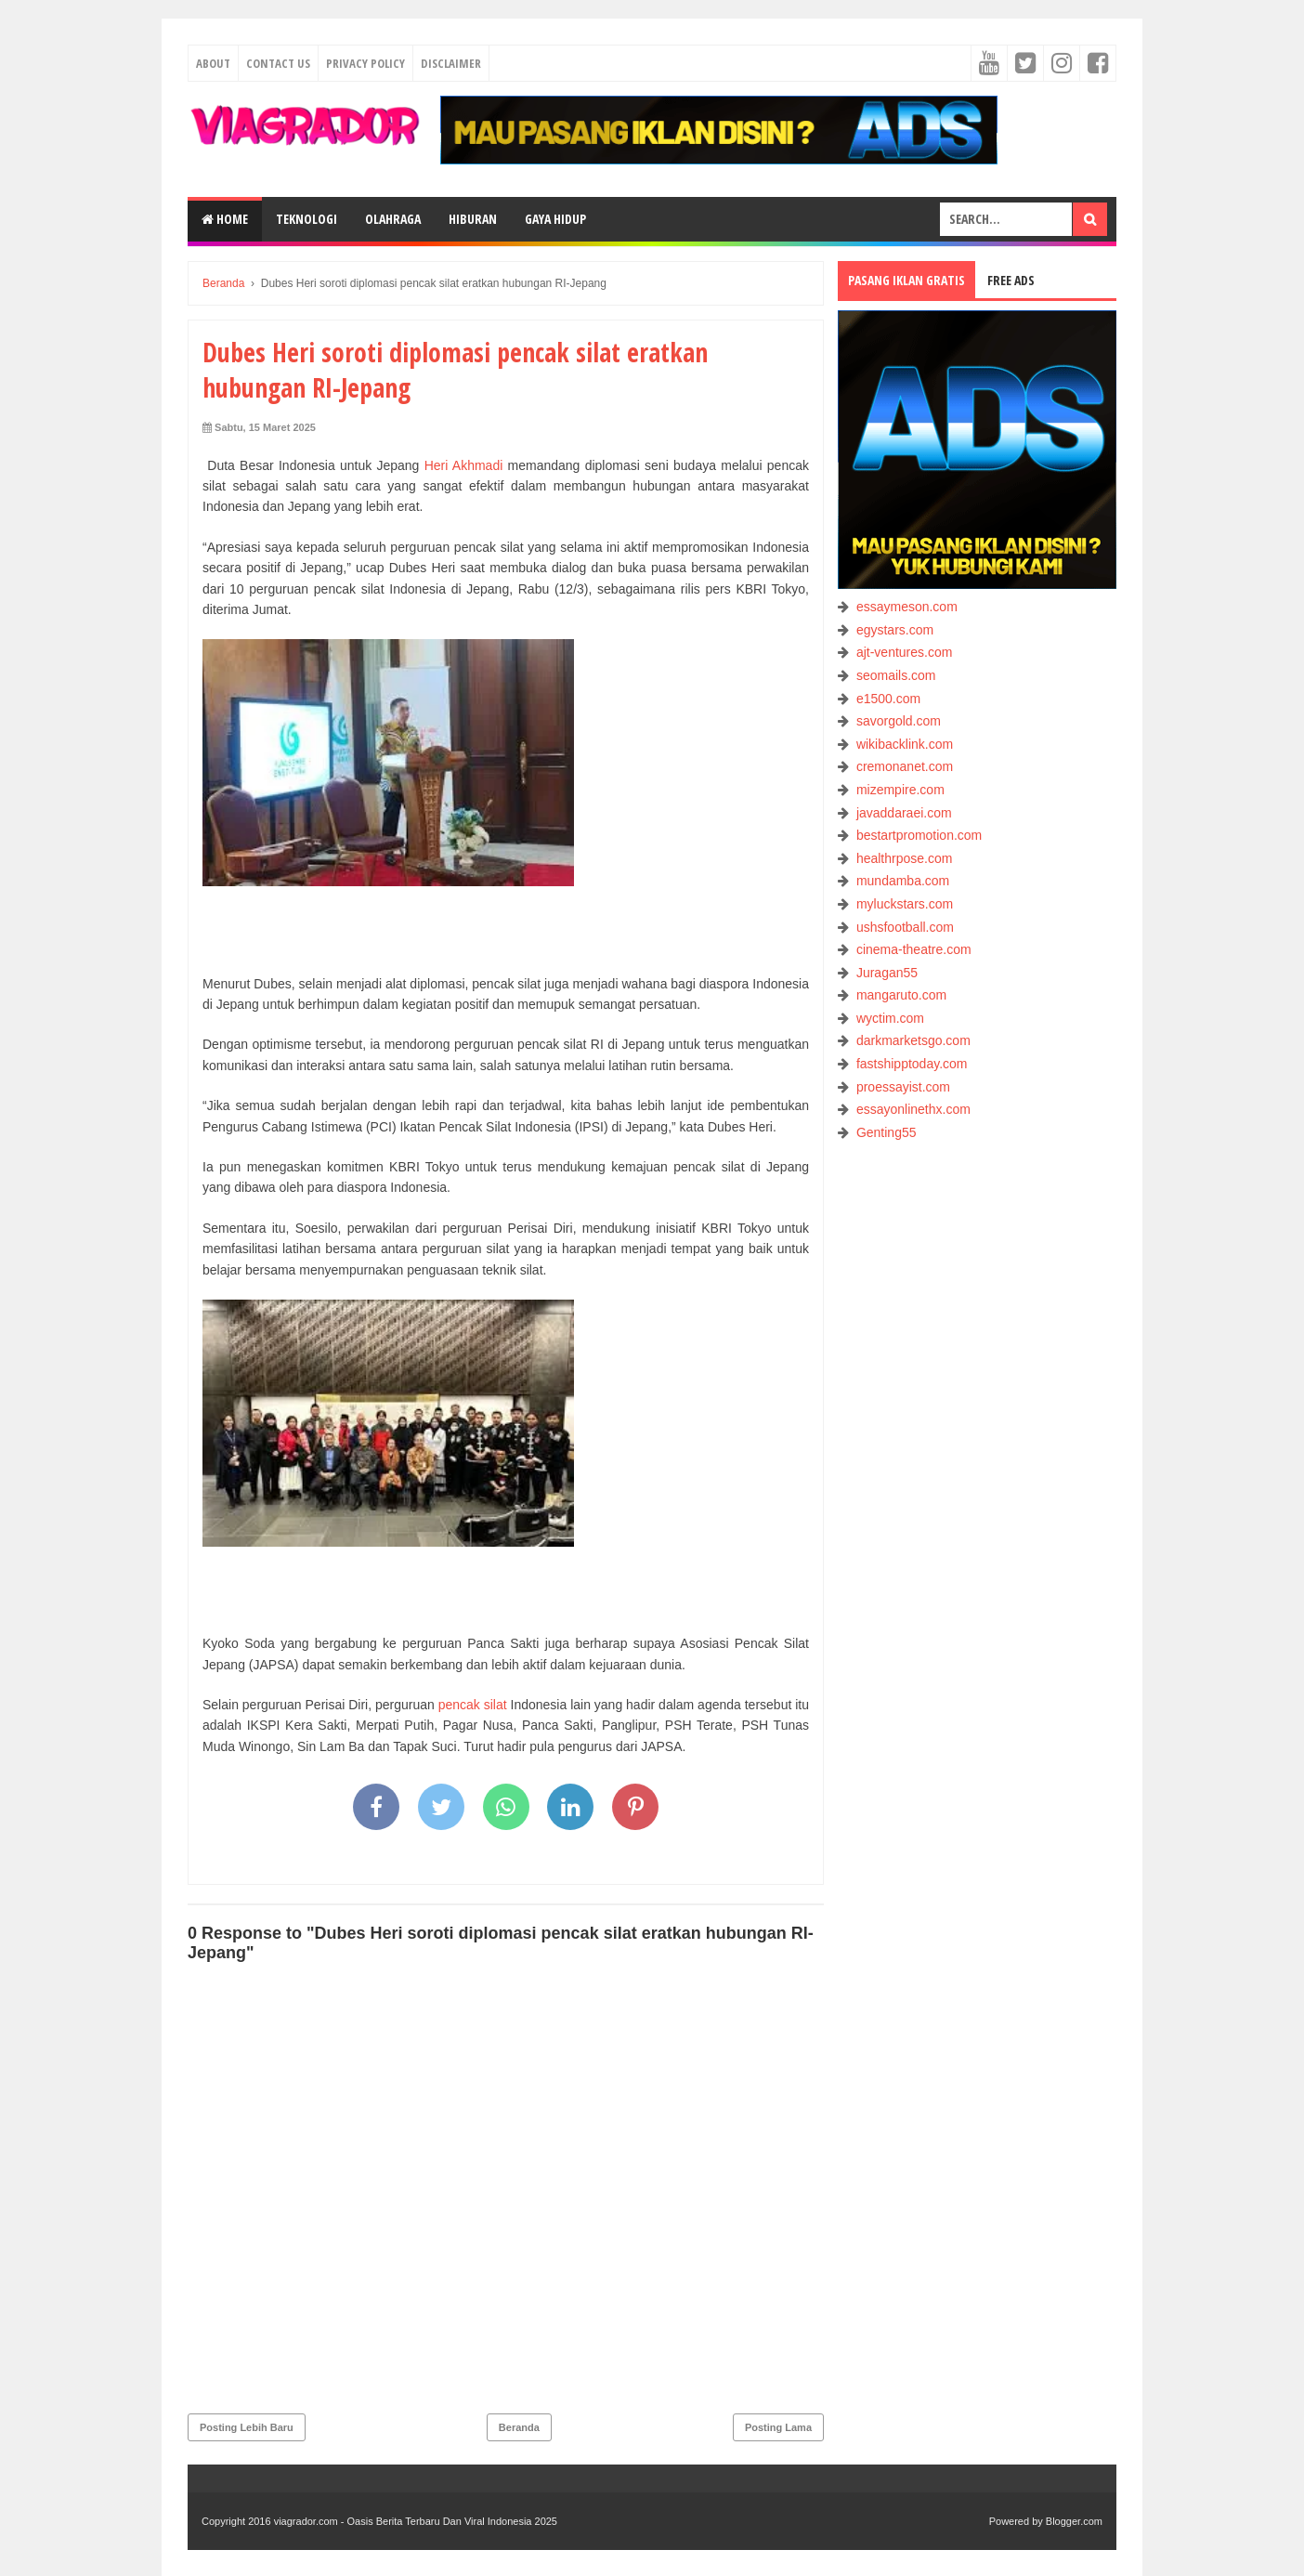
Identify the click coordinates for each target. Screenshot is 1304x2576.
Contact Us (278, 63)
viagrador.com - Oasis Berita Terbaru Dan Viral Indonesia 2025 (415, 2521)
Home (225, 219)
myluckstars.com (904, 903)
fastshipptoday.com (912, 1063)
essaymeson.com (907, 606)
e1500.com (888, 698)
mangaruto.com (901, 994)
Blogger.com (1074, 2521)
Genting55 (886, 1132)
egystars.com (894, 629)
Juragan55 (887, 972)
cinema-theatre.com (913, 949)
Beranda (519, 2427)
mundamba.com (902, 880)
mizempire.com (900, 789)
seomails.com (896, 675)
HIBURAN (473, 219)
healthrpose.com (904, 858)
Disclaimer (451, 63)
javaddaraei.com (904, 812)
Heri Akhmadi (463, 465)
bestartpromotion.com (919, 835)
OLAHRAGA (393, 219)
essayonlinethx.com (913, 1109)
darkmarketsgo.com (913, 1040)
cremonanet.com (904, 766)
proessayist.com (903, 1086)
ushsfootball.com (905, 927)
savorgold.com (898, 720)
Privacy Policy (365, 63)
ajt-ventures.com (904, 652)
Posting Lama (778, 2427)
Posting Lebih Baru (246, 2427)
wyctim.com (890, 1018)
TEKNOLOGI (306, 219)
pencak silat (472, 1704)
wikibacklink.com (904, 744)
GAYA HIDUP (555, 219)
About (213, 63)
